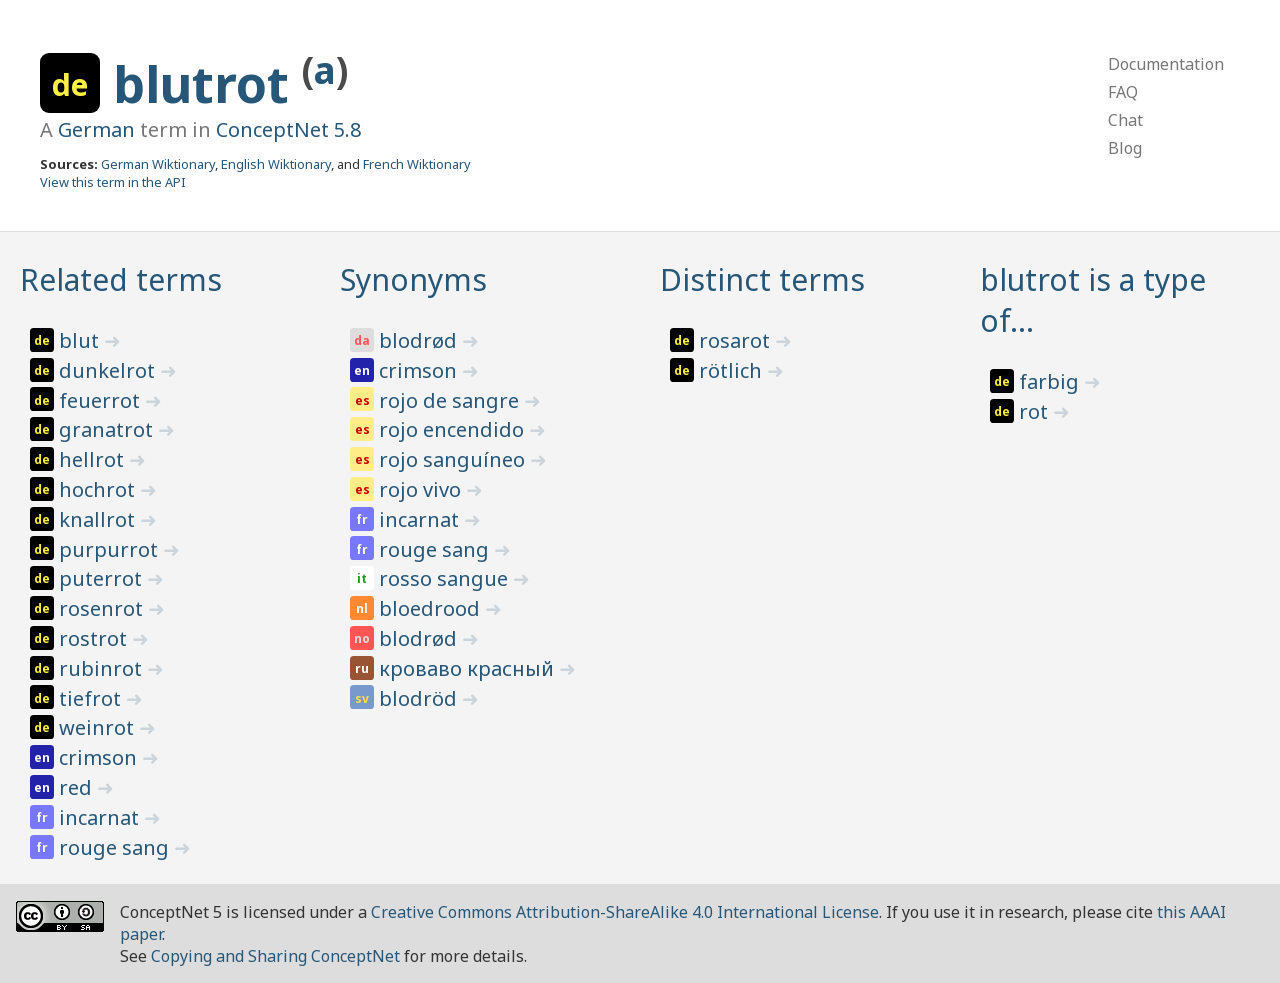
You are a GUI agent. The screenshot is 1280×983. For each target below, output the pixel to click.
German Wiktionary (158, 164)
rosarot (737, 340)
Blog (1125, 148)
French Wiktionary (417, 164)
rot (1036, 411)
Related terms (121, 279)
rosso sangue (446, 578)
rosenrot (103, 608)
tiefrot (92, 698)
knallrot (99, 519)
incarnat (101, 817)
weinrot (99, 727)
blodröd (420, 698)
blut (81, 340)
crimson (100, 757)
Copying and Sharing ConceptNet (275, 956)
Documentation (1166, 64)
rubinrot (103, 668)
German (96, 129)
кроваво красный (469, 668)
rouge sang (116, 847)
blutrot (207, 84)
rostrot (95, 638)
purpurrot (111, 549)
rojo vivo (422, 489)
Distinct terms (762, 279)
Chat (1125, 120)
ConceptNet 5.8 (288, 129)
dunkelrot (109, 370)
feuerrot (102, 400)
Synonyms (413, 279)
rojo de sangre (451, 400)
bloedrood (432, 608)
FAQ (1123, 92)
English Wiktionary (276, 164)
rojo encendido (454, 429)
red (78, 787)
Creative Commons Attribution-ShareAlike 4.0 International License (625, 912)
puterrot (103, 578)
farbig (1051, 381)
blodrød (420, 340)
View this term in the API (113, 182)
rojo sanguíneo (454, 459)
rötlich (733, 370)
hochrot (99, 489)
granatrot (108, 429)
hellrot (94, 459)
